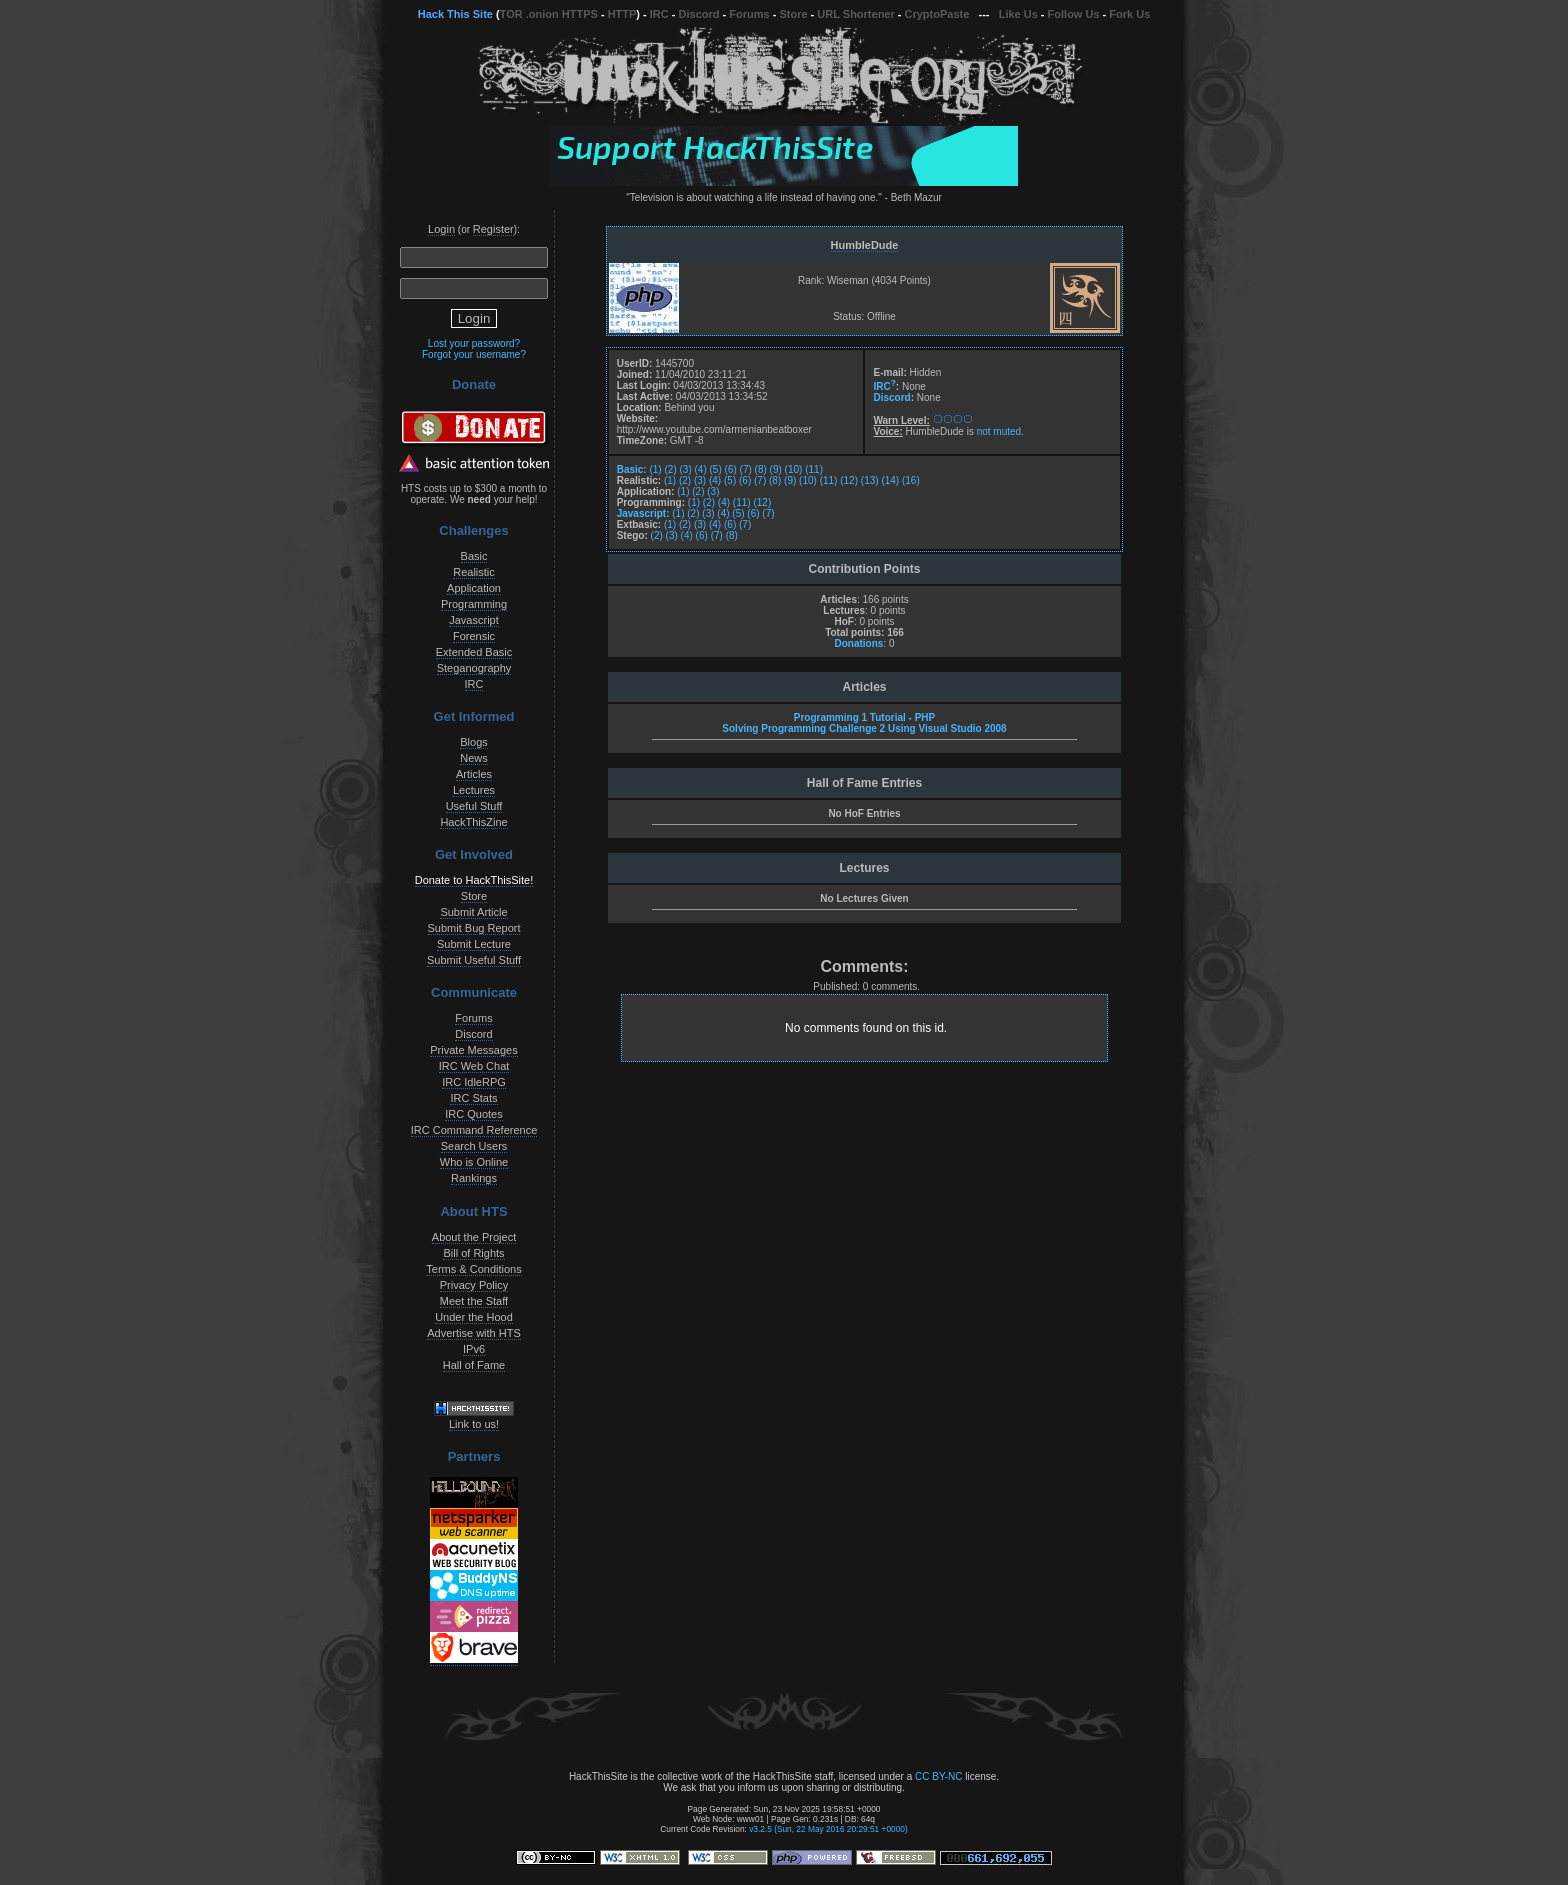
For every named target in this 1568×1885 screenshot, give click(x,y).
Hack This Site (455, 14)
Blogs (474, 742)
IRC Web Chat (474, 1066)
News (474, 758)
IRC (659, 14)
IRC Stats (473, 1098)
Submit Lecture (474, 944)
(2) (670, 469)
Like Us (1018, 14)
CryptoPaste (937, 14)
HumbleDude (865, 245)
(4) (701, 469)
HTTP (622, 14)
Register (493, 229)
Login (441, 229)
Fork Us (1129, 14)
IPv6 (474, 1349)
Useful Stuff (474, 806)
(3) (686, 469)
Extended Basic (474, 652)
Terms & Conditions (473, 1269)
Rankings (474, 1178)
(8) (761, 469)
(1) (655, 469)
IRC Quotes (473, 1114)
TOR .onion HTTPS (549, 14)
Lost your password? (474, 343)
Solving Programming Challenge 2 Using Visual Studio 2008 (864, 728)
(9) (776, 469)
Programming (474, 604)
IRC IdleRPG (474, 1082)
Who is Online (474, 1162)
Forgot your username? (474, 354)
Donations (858, 643)
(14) (890, 480)
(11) (814, 469)
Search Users (474, 1146)
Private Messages (473, 1050)
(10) (794, 469)
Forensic (474, 636)
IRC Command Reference (474, 1130)
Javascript (474, 620)
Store (793, 14)
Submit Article (473, 912)
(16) (911, 480)
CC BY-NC (938, 1776)
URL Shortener (855, 14)
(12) (849, 480)
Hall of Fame (474, 1365)
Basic (474, 556)
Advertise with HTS (474, 1333)
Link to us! (474, 1424)
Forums (749, 14)
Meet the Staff (474, 1301)
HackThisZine (473, 822)
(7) (746, 469)
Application (474, 588)
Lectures (474, 790)
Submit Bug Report (474, 928)
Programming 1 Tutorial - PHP (865, 717)
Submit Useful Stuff (474, 960)
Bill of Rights (473, 1253)
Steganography (474, 668)
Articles (474, 774)
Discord (699, 14)
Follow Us (1074, 14)
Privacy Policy (474, 1285)
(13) (870, 480)
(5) (716, 469)
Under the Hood (474, 1317)
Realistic (474, 572)
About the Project (474, 1237)
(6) (731, 469)
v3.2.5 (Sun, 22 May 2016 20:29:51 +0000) (828, 1829)
